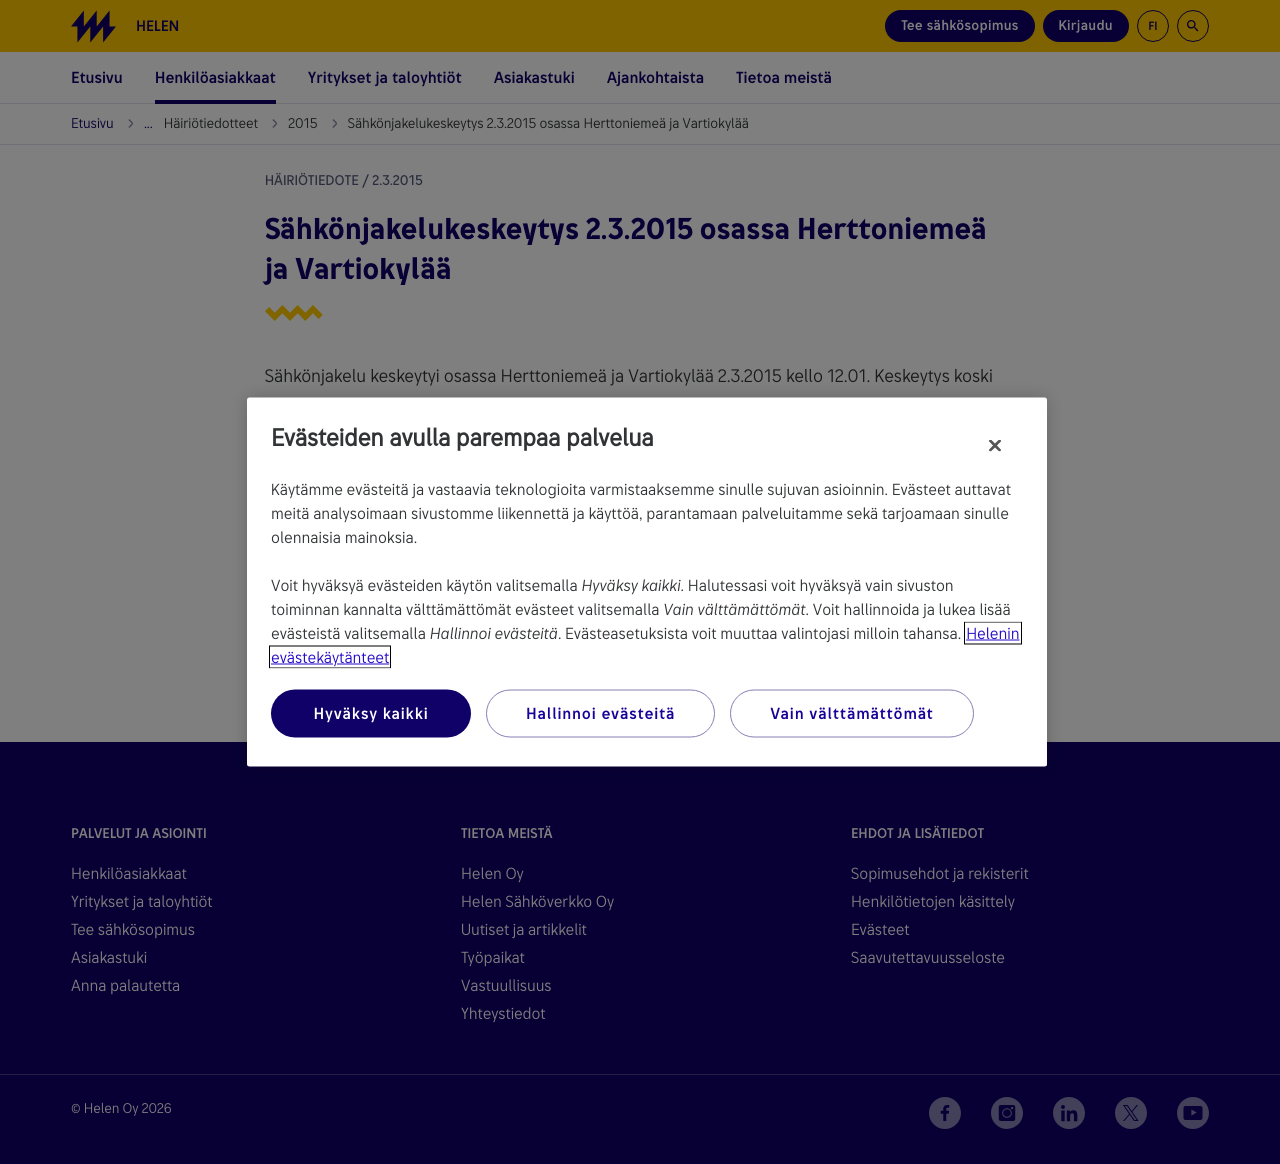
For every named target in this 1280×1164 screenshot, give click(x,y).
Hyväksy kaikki (370, 713)
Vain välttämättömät (851, 713)
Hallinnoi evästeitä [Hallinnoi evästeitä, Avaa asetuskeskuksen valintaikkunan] (600, 713)
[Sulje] (995, 446)
